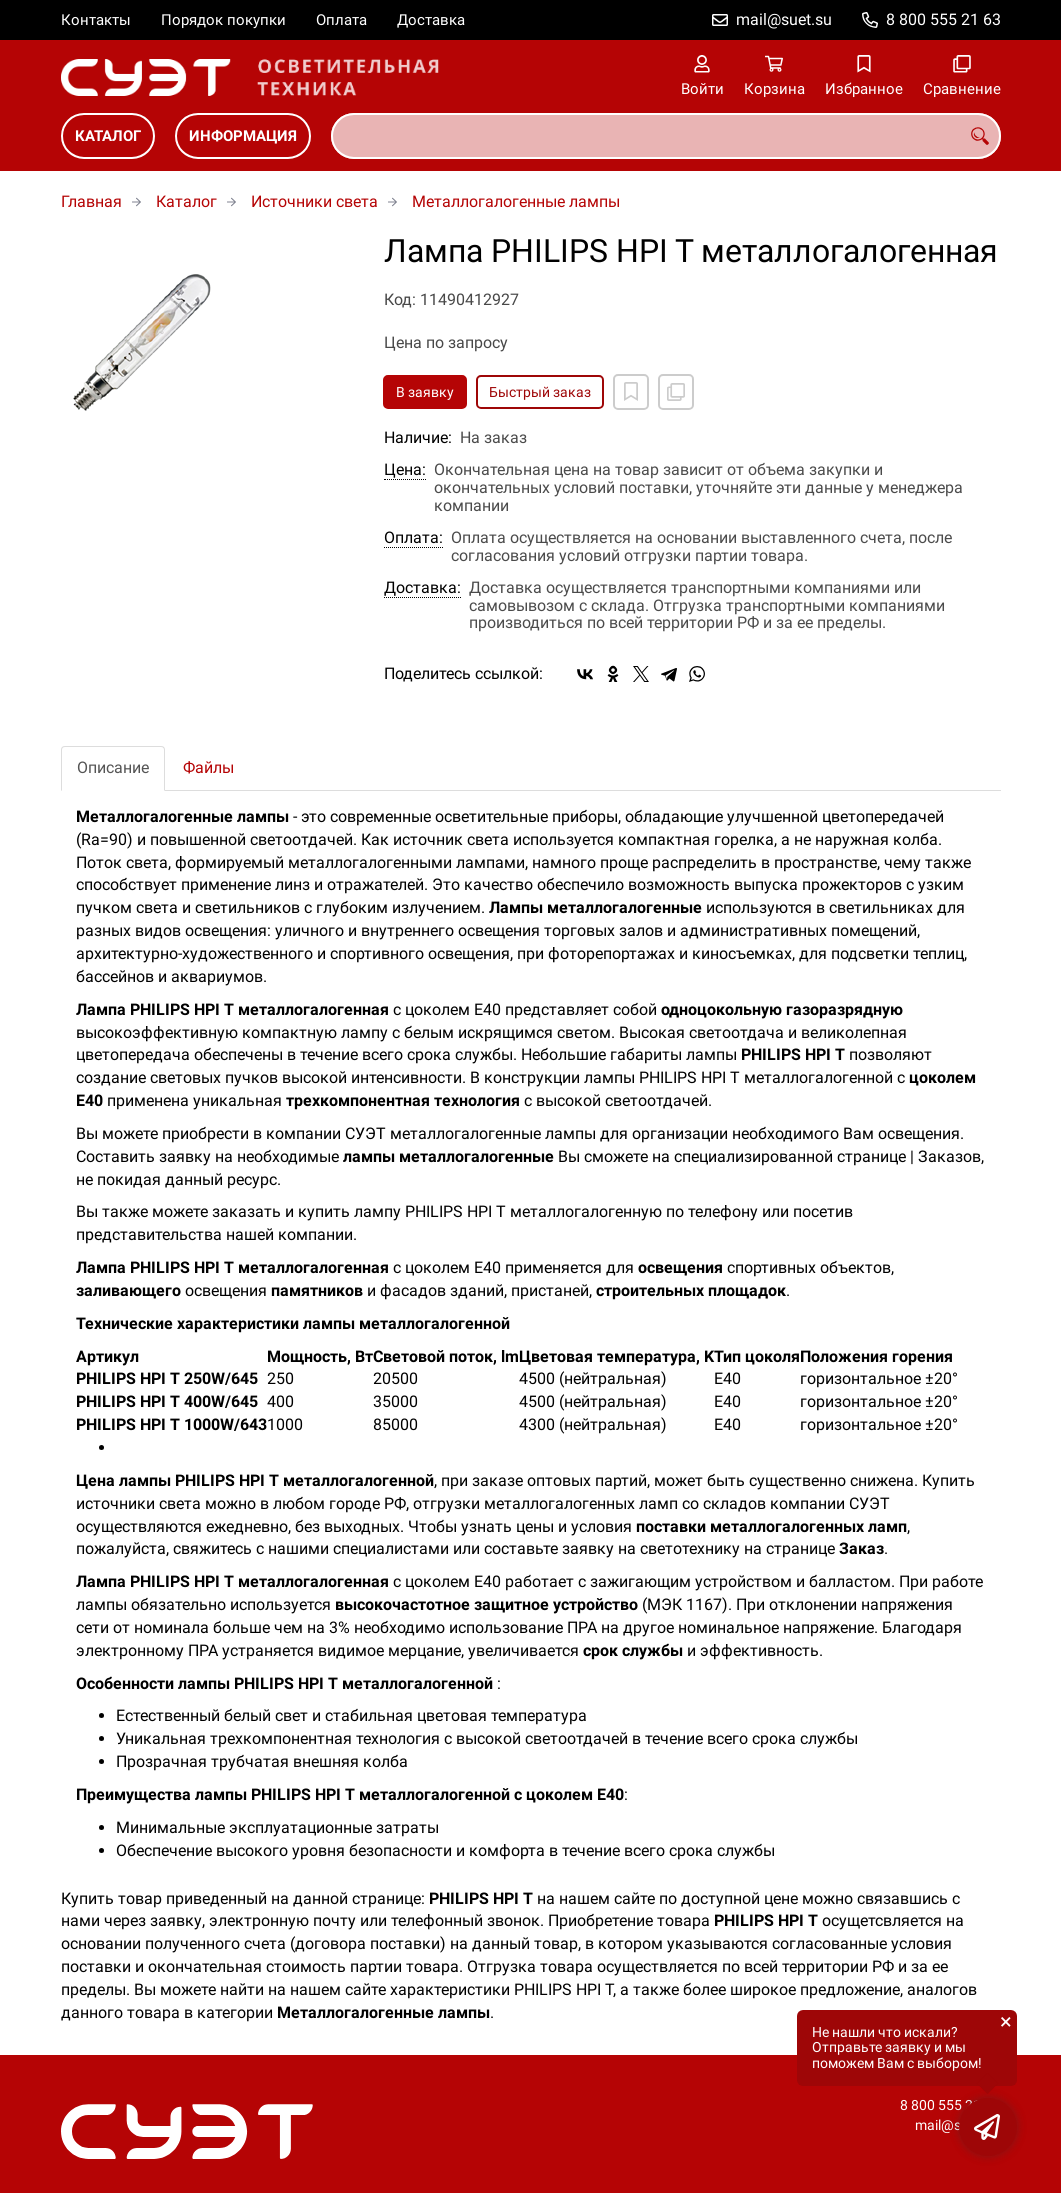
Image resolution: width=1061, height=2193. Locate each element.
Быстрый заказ (540, 392)
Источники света (314, 201)
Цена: (405, 470)
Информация (243, 136)
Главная (91, 201)
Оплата (341, 20)
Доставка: (422, 588)
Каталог (108, 136)
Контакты (96, 20)
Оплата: (413, 538)
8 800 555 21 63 (943, 19)
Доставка (431, 20)
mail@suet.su (784, 19)
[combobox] (666, 136)
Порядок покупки (223, 20)
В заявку (425, 392)
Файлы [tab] (208, 767)
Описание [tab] (113, 767)
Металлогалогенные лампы (516, 201)
